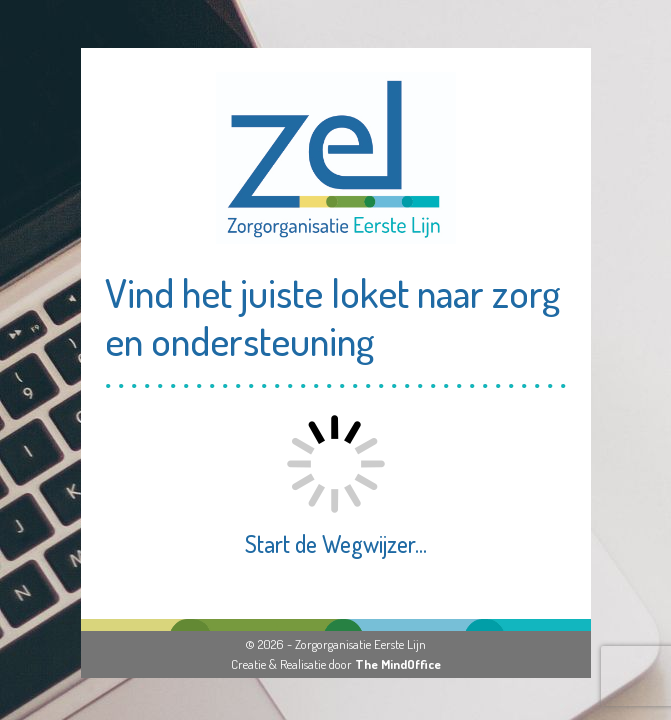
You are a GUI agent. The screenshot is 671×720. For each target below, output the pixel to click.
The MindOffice (398, 664)
